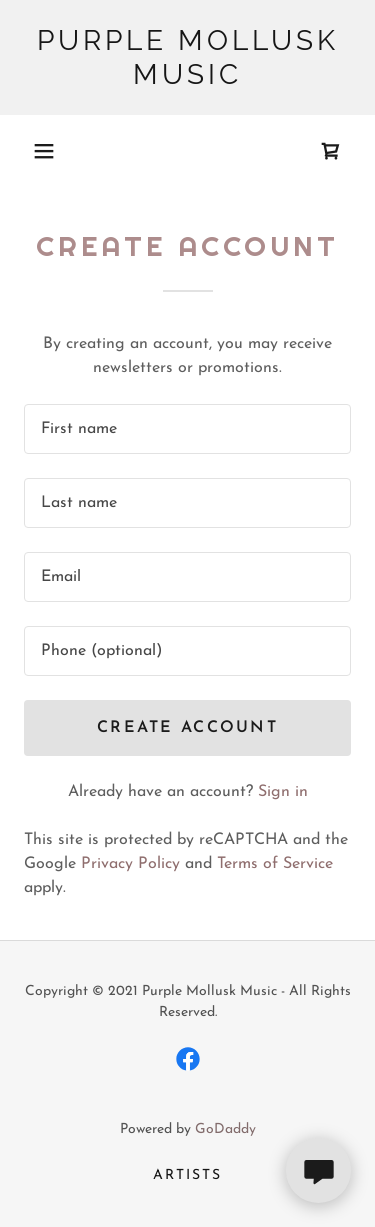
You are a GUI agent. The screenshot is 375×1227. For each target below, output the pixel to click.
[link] (187, 57)
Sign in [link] (283, 792)
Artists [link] (187, 1175)
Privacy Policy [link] (130, 864)
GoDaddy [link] (225, 1129)
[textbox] (187, 429)
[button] (44, 151)
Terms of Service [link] (275, 864)
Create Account (187, 728)
